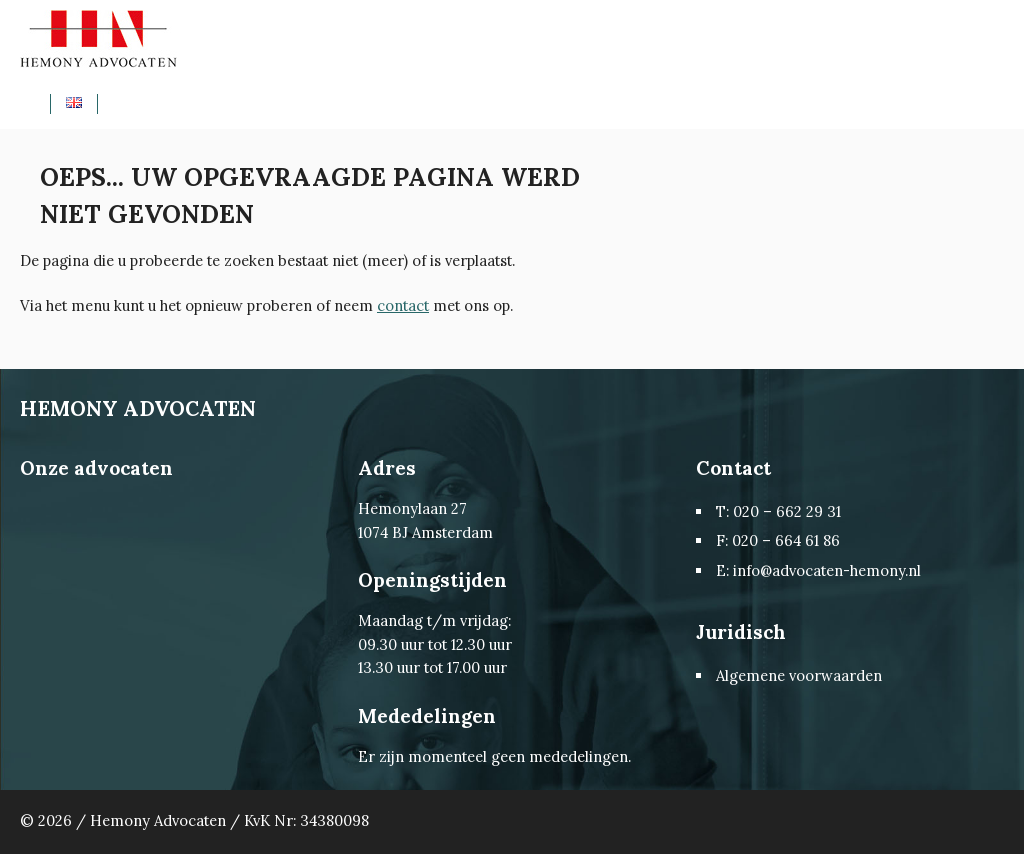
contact (403, 305)
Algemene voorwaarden (799, 675)
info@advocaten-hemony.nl (827, 570)
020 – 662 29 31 (787, 511)
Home (43, 103)
